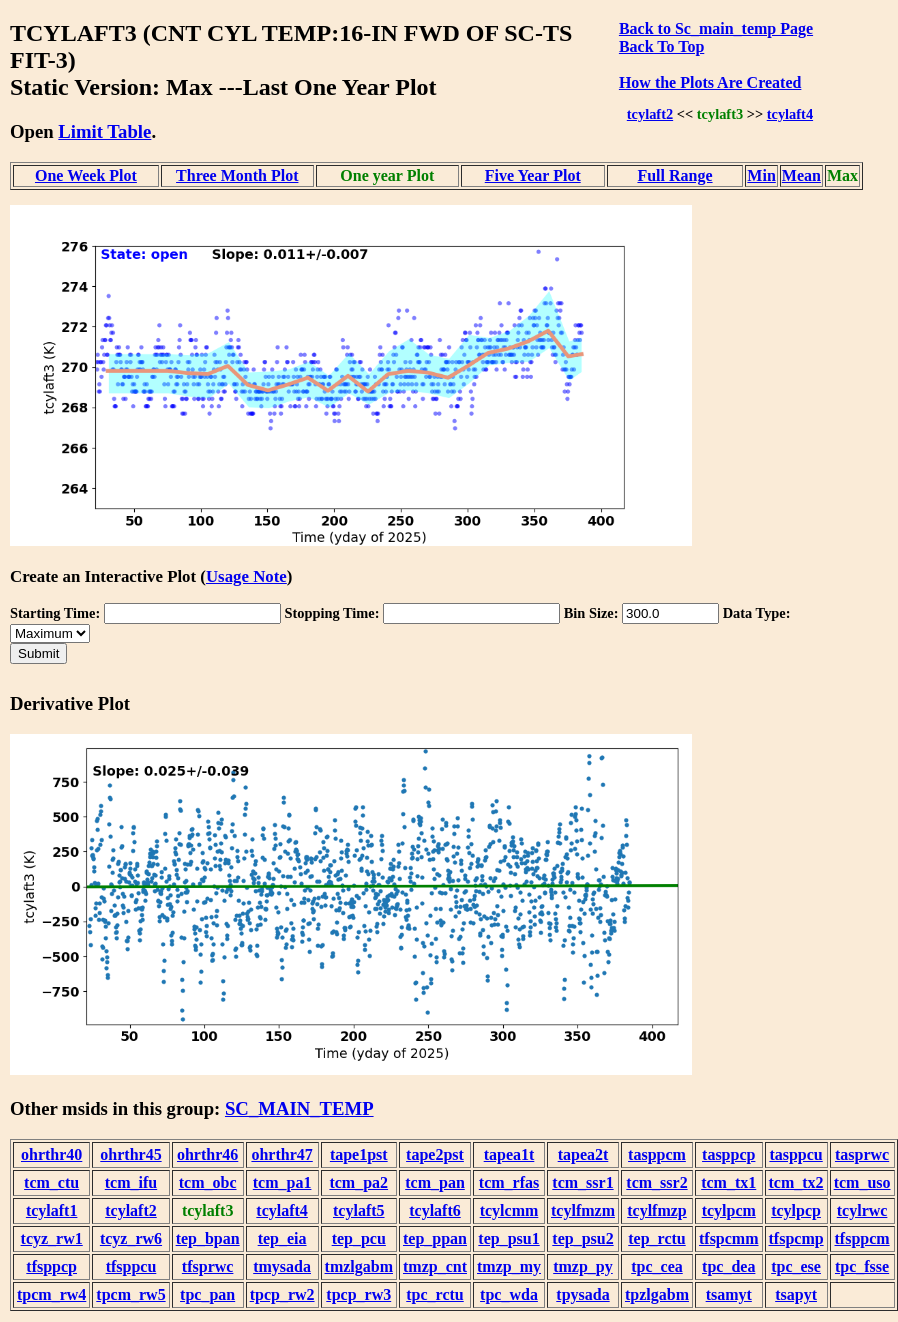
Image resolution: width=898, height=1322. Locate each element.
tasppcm (657, 1154)
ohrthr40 (51, 1154)
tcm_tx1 (728, 1182)
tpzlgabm (657, 1294)
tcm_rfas (509, 1182)
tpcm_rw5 (130, 1294)
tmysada (282, 1266)
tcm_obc (208, 1182)
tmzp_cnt (435, 1266)
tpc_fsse (862, 1266)
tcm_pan (435, 1182)
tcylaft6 (435, 1210)
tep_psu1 (508, 1238)
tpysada (582, 1294)
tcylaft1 (52, 1210)
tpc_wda (509, 1294)
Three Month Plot (237, 175)
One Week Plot (86, 175)
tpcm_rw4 (51, 1294)
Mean (801, 175)
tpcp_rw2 (282, 1294)
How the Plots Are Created (710, 82)
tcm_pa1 (282, 1182)
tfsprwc (208, 1266)
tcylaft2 (650, 114)
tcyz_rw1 (52, 1238)
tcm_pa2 (358, 1182)
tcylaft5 (359, 1210)
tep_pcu (359, 1238)
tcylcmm (509, 1210)
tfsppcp (51, 1266)
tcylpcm (729, 1210)
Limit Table (104, 131)
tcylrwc (862, 1210)
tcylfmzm (583, 1210)
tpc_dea (728, 1266)
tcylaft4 (790, 114)
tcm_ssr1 (582, 1182)
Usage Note (246, 576)
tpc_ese (796, 1266)
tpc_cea (657, 1266)
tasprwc (862, 1154)
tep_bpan (208, 1238)
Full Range (674, 175)
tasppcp (728, 1154)
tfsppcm (862, 1238)
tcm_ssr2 (656, 1182)
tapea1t (509, 1154)
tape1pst (359, 1154)
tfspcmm (729, 1238)
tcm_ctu (51, 1182)
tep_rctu (656, 1238)
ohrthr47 (281, 1154)
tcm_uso (862, 1182)
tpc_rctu (434, 1294)
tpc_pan (207, 1294)
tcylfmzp (657, 1210)
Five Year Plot (533, 175)
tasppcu (795, 1154)
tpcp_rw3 (358, 1294)
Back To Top (661, 46)
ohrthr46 (207, 1154)
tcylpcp (796, 1210)
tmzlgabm (359, 1266)
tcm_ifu (131, 1182)
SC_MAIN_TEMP (299, 1108)
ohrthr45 (130, 1154)
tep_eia (282, 1238)
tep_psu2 (582, 1238)
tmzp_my (509, 1266)
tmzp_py (583, 1266)
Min (761, 175)
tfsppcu (131, 1266)
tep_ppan (435, 1238)
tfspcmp (796, 1238)
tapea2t (583, 1154)
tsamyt (729, 1294)
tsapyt (796, 1294)
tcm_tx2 (796, 1182)
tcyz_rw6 (131, 1238)
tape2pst (435, 1154)
